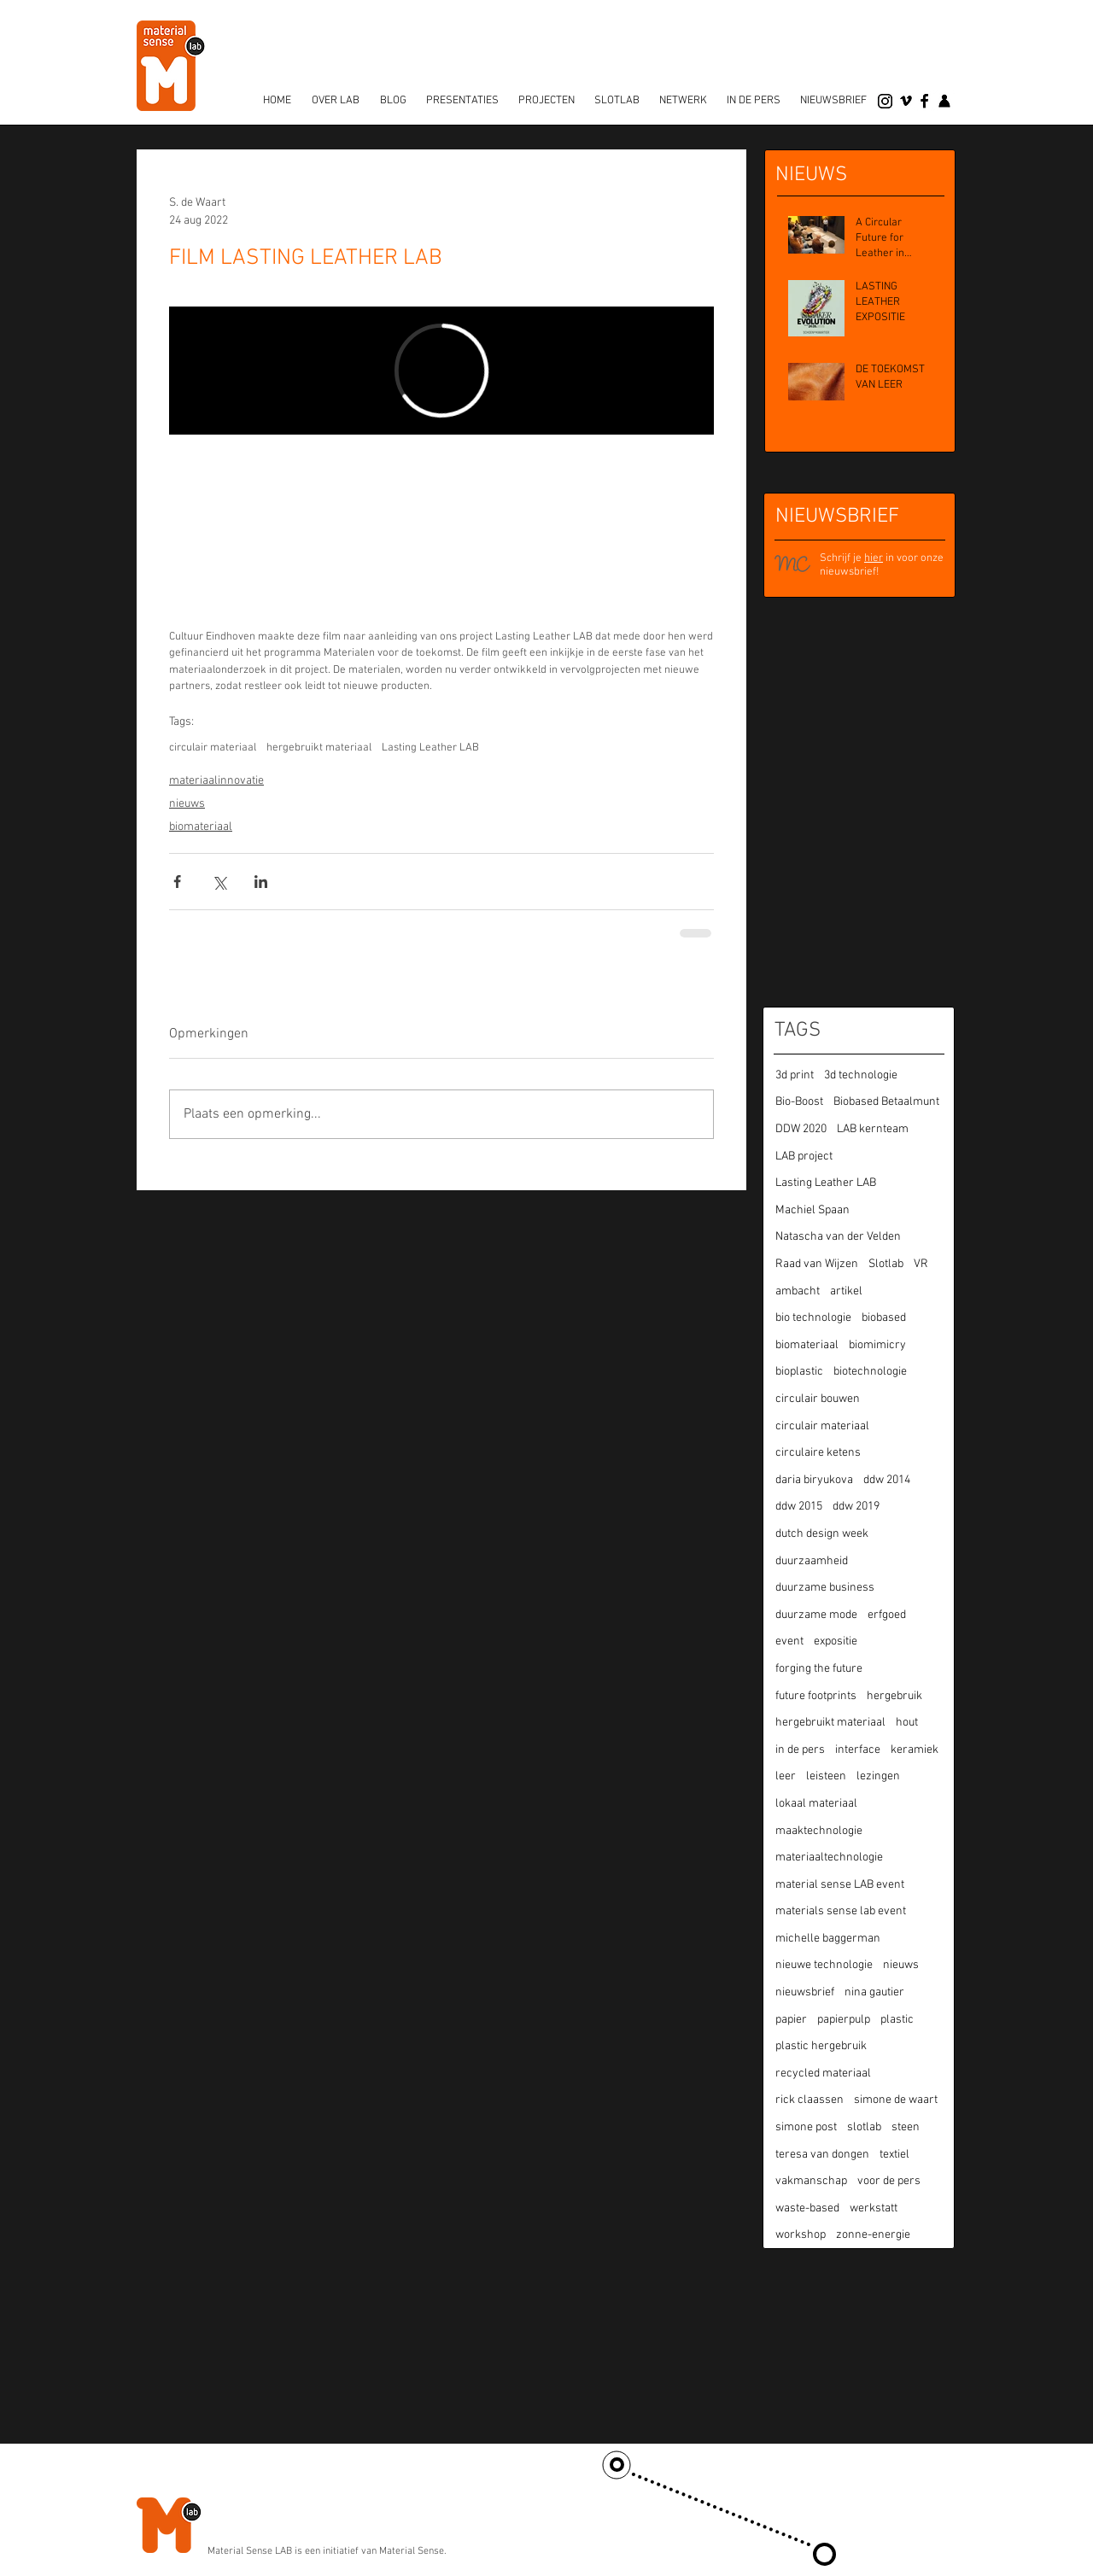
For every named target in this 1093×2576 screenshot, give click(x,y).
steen (905, 2127)
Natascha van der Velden (838, 1237)
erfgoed (887, 1615)
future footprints (815, 1696)
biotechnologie (870, 1371)
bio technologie (813, 1318)
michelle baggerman (827, 1938)
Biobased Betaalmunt (886, 1102)
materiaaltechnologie (829, 1857)
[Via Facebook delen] (177, 881)
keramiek (914, 1750)
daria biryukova (814, 1480)
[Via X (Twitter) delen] (219, 881)
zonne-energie (873, 2235)
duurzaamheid (811, 1561)
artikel (846, 1291)
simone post (806, 2127)
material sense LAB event (839, 1885)
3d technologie (860, 1075)
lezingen (878, 1776)
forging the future (818, 1669)
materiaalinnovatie (216, 781)
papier (791, 2019)
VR (921, 1264)
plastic (897, 2019)
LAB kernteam (873, 1129)
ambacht (797, 1291)
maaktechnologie (818, 1831)
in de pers (800, 1750)
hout (907, 1722)
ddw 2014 (886, 1480)
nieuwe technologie (824, 1965)
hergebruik (894, 1696)
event (789, 1641)
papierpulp (843, 2019)
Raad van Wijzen (816, 1264)
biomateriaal (200, 827)
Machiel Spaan (812, 1210)
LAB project (804, 1156)
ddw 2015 (798, 1506)
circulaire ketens (818, 1453)
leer (785, 1776)
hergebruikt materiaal (318, 748)
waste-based (807, 2208)
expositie (835, 1641)
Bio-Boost (799, 1102)
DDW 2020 (801, 1129)
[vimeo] (906, 101)
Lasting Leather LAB (430, 748)
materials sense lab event (840, 1911)
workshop (800, 2235)
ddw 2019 (856, 1506)
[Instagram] (885, 101)
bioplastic (799, 1371)
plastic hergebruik (821, 2046)
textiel (894, 2154)
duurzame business (824, 1587)
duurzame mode (816, 1615)
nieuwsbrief (804, 1992)
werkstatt (873, 2208)
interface (857, 1750)
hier (873, 558)
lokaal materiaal (816, 1803)
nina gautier (874, 1992)
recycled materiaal (823, 2073)
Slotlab (885, 1264)
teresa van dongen (822, 2154)
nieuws (187, 804)
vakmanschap (811, 2181)
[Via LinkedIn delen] (261, 881)
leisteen (826, 1776)
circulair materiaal (212, 748)
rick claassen (809, 2100)
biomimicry (877, 1345)
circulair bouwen (817, 1399)
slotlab (864, 2127)
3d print (794, 1075)
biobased (884, 1318)
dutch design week (821, 1534)
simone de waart (896, 2100)
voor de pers (889, 2181)
